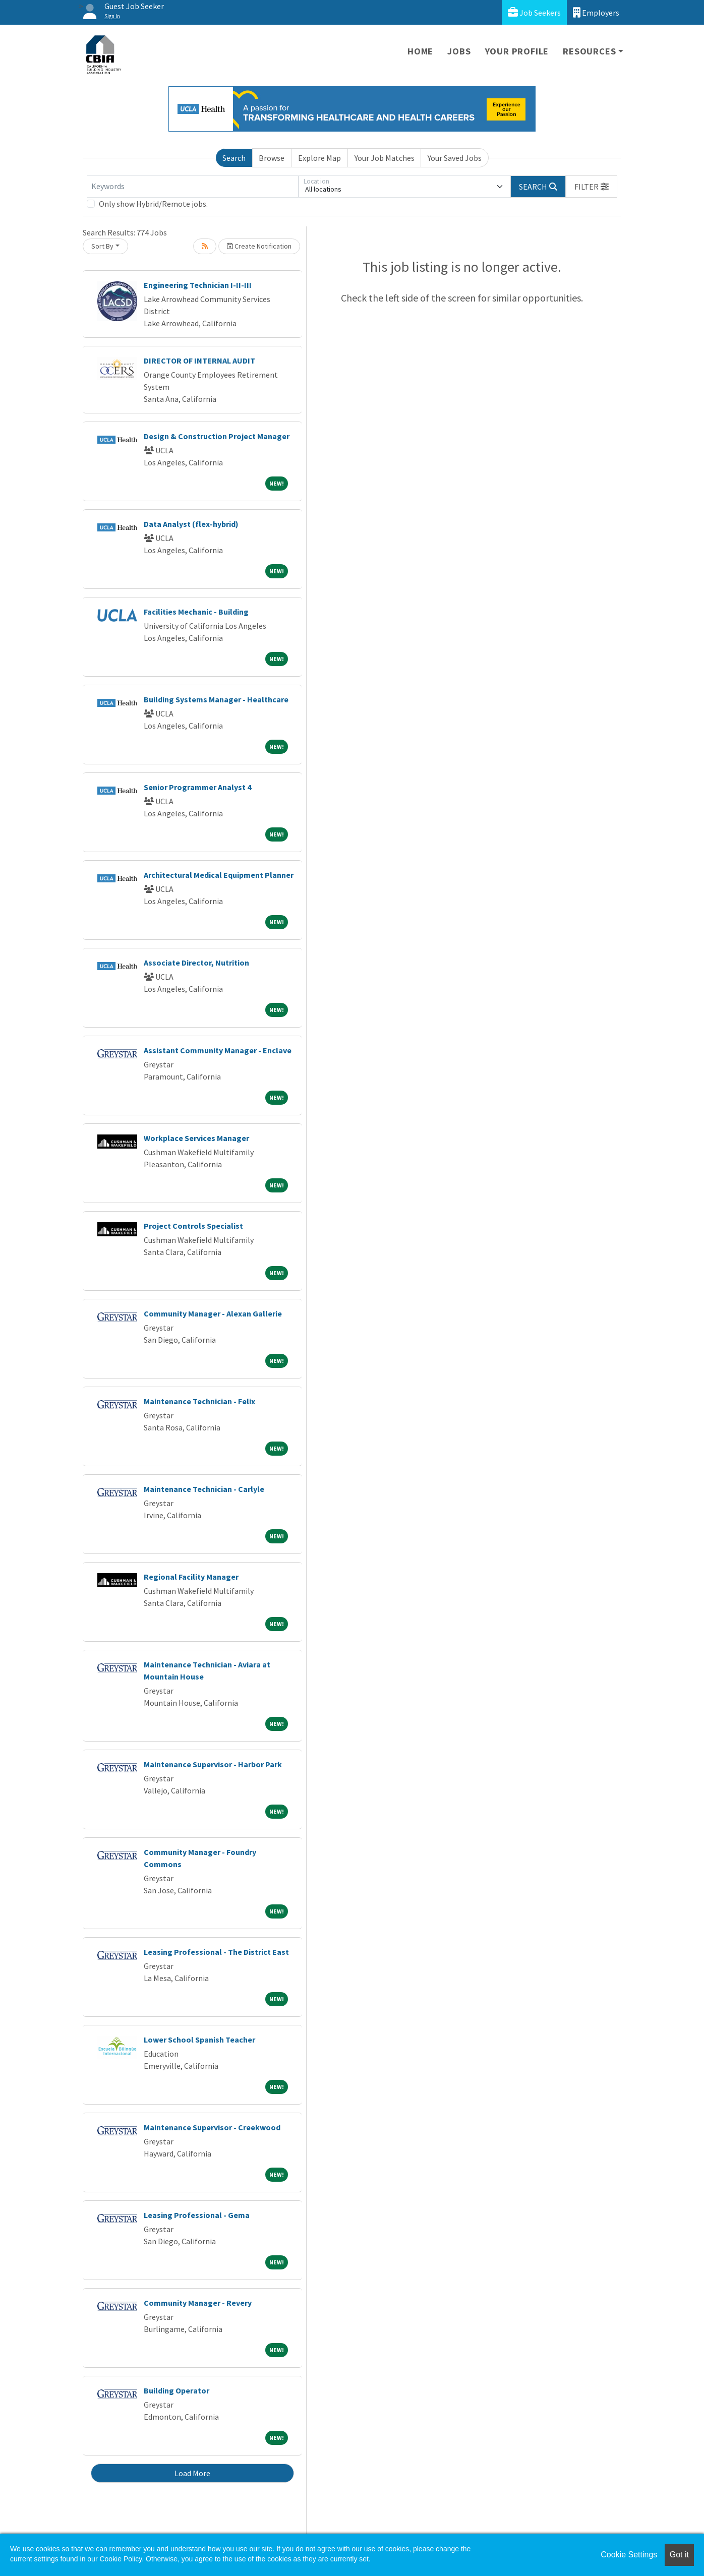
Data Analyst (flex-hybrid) (191, 524)
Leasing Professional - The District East (216, 1952)
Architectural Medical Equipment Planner (219, 875)
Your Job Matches (385, 158)
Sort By (102, 246)
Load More (192, 2473)
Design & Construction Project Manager (216, 436)
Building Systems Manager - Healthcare (216, 699)
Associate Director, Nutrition (196, 962)
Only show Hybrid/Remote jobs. (153, 204)
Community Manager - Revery (198, 2303)
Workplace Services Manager (196, 1138)
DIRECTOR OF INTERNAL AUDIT (199, 360)
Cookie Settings (629, 2554)
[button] (591, 186)
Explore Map (319, 158)
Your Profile (517, 51)
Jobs (459, 51)
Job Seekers (534, 12)
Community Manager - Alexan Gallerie (213, 1313)
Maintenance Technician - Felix (199, 1401)
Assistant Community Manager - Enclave (217, 1050)
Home (420, 51)
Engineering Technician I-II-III (198, 285)
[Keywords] (193, 186)
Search (234, 158)
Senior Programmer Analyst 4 (197, 787)
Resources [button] (589, 51)
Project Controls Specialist (193, 1226)
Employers (596, 12)
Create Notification (259, 246)
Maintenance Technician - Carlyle (204, 1489)
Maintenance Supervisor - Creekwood (212, 2127)
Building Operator (176, 2390)
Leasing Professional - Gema (197, 2215)
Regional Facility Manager (191, 1577)
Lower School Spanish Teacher (199, 2039)
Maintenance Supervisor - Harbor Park (213, 1764)
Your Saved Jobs (455, 158)
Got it (679, 2554)
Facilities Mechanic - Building (196, 612)
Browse (271, 158)
